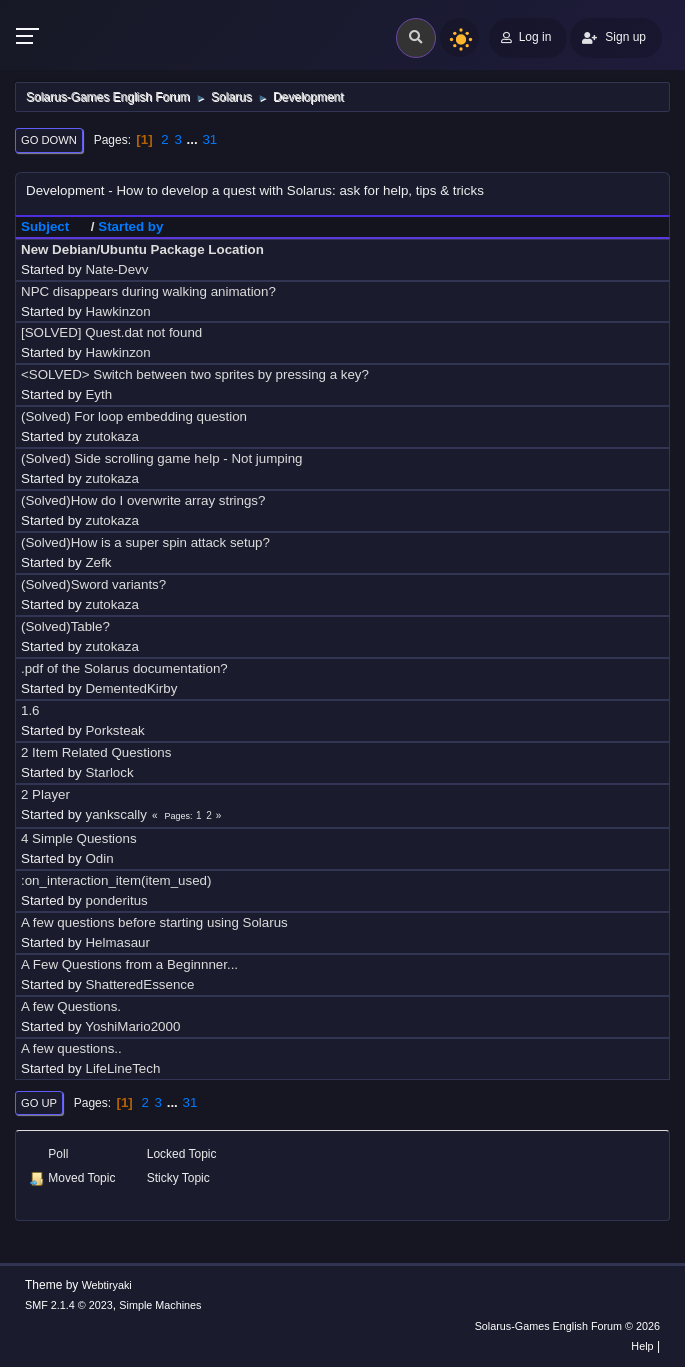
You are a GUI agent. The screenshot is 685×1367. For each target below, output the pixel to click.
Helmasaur (117, 942)
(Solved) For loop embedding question (134, 416)
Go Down (49, 140)
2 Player (45, 794)
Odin (99, 858)
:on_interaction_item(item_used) (116, 880)
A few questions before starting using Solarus (154, 922)
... (194, 139)
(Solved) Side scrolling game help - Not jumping (162, 458)
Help (642, 1346)
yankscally (115, 814)
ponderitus (116, 900)
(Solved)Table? (65, 626)
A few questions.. (71, 1048)
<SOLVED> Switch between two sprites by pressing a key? (195, 374)
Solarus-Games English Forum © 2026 (567, 1326)
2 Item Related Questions (96, 752)
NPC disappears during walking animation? (148, 291)
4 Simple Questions (79, 838)
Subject (54, 226)
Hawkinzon (117, 311)
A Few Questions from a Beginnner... (129, 964)
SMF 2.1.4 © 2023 (69, 1305)
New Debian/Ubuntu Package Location (142, 249)
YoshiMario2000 (132, 1026)
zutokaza (111, 436)
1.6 (30, 710)
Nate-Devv (116, 269)
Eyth (98, 394)
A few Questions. (71, 1006)
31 (209, 139)
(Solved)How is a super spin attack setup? (145, 542)
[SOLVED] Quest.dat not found (111, 332)
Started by (130, 226)
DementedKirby (131, 688)
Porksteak (114, 730)
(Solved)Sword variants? (93, 584)
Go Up (39, 1103)
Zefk (98, 562)
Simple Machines (160, 1305)
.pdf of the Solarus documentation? (124, 668)
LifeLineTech (122, 1068)
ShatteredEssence (139, 984)
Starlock (109, 772)
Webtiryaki (107, 1285)
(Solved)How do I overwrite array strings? (143, 500)
